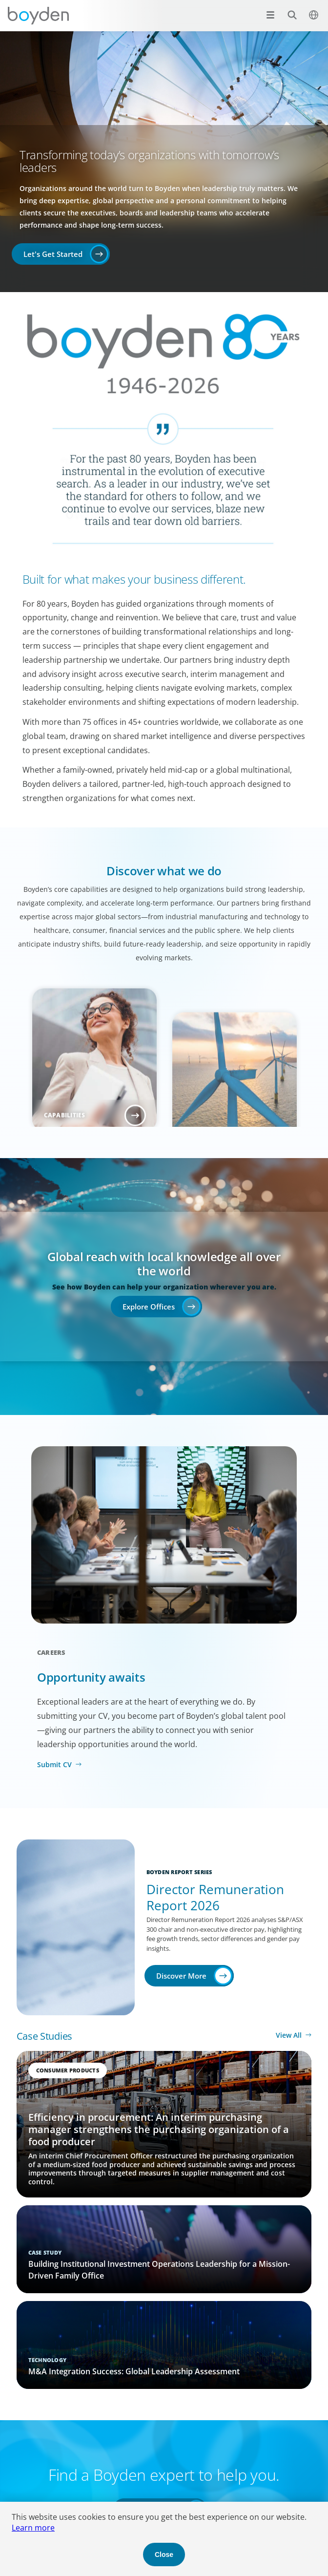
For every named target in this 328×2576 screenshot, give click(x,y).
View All (289, 2035)
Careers (51, 1652)
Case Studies (44, 2036)
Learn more (33, 2527)
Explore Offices (149, 1306)
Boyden (38, 15)
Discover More (181, 1976)
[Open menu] (270, 14)
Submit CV (54, 1764)
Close (164, 2554)
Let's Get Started (52, 254)
